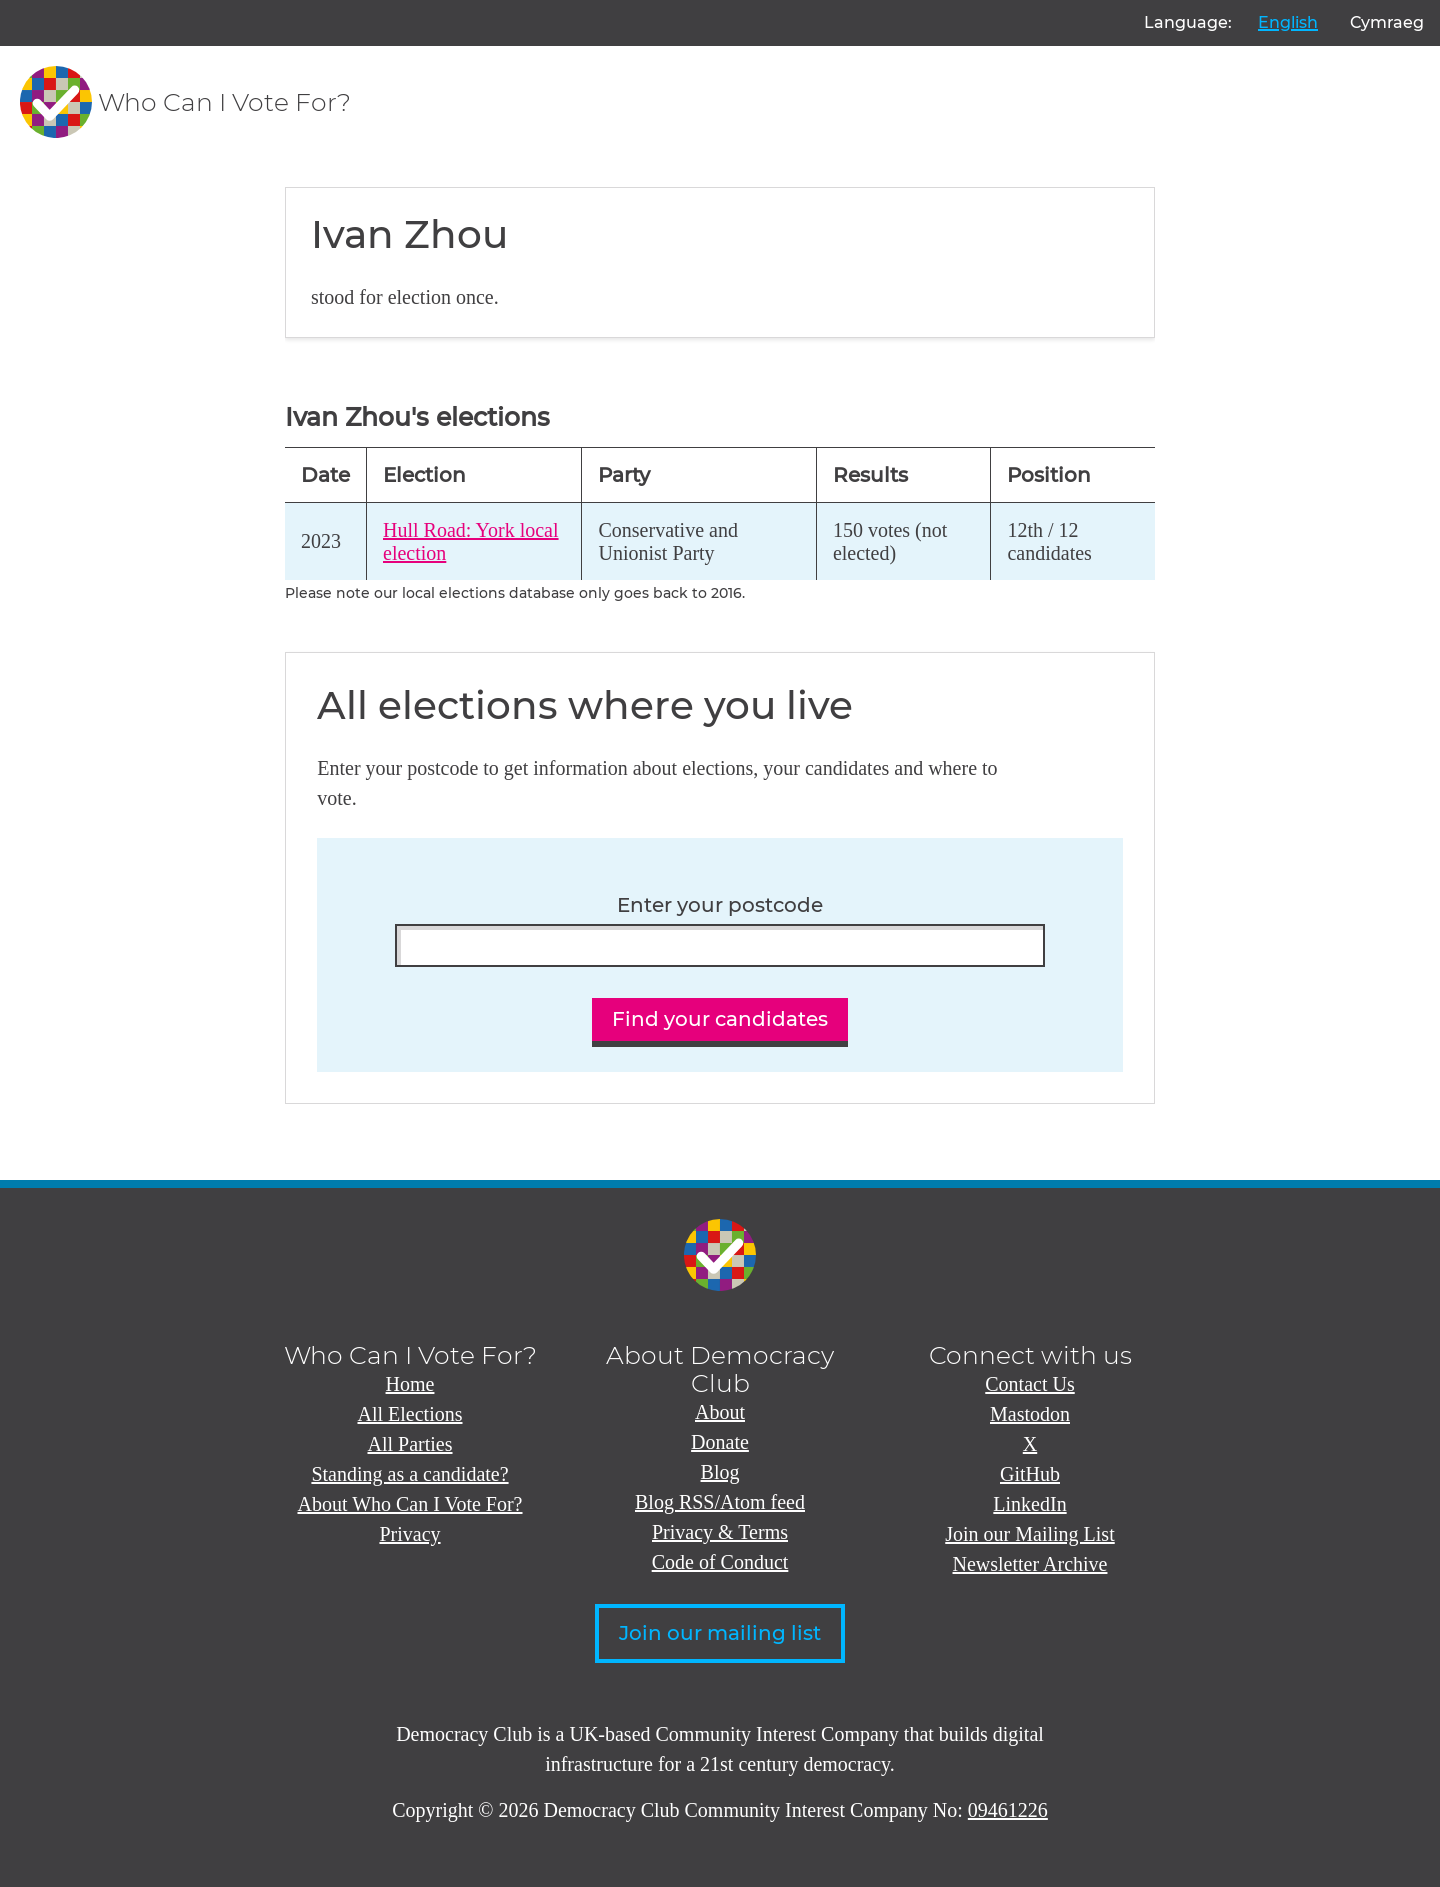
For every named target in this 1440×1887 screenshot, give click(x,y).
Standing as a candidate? (409, 1474)
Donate (720, 1442)
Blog (720, 1472)
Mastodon (1030, 1414)
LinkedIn (1029, 1504)
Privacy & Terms (720, 1532)
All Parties (410, 1444)
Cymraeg (1387, 22)
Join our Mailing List (1029, 1534)
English (1288, 22)
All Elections (410, 1414)
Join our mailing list (720, 1633)
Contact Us (1029, 1384)
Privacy (409, 1534)
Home (410, 1384)
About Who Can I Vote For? (410, 1504)
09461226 (1008, 1810)
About (720, 1412)
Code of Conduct (720, 1562)
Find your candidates (720, 1019)
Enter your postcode (720, 905)
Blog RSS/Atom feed (720, 1502)
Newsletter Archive (1030, 1564)
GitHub (1030, 1474)
